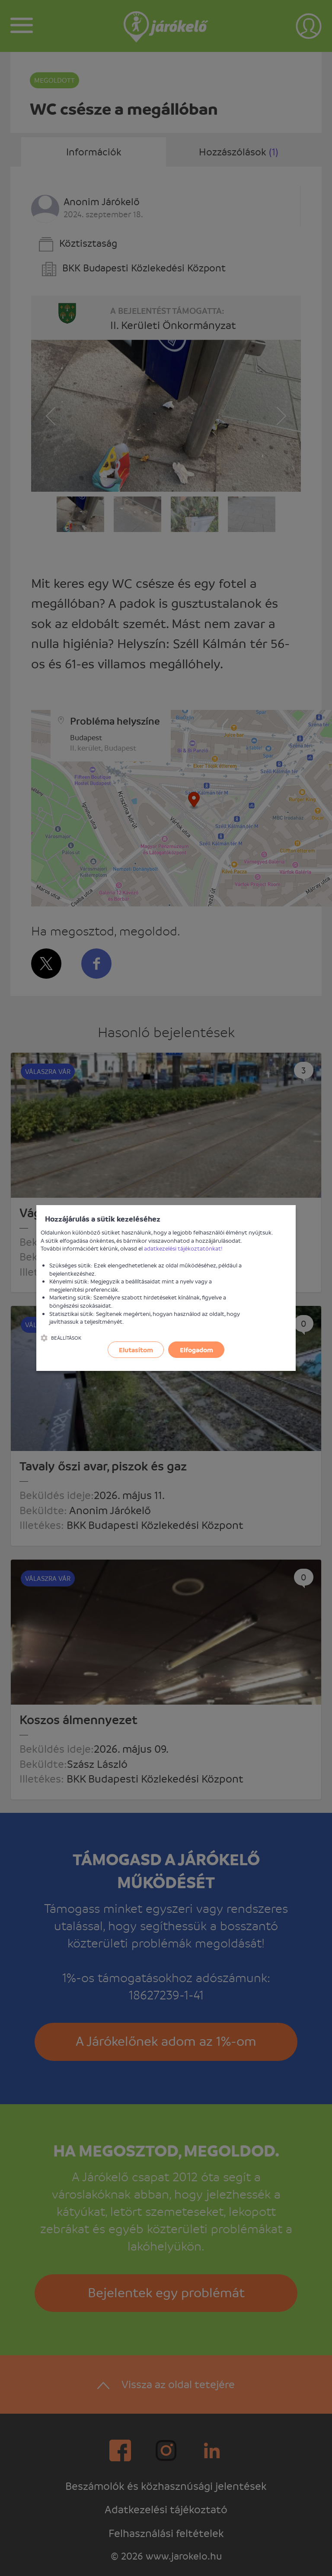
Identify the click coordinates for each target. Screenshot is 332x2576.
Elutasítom (136, 1349)
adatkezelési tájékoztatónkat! (183, 1248)
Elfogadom (196, 1349)
